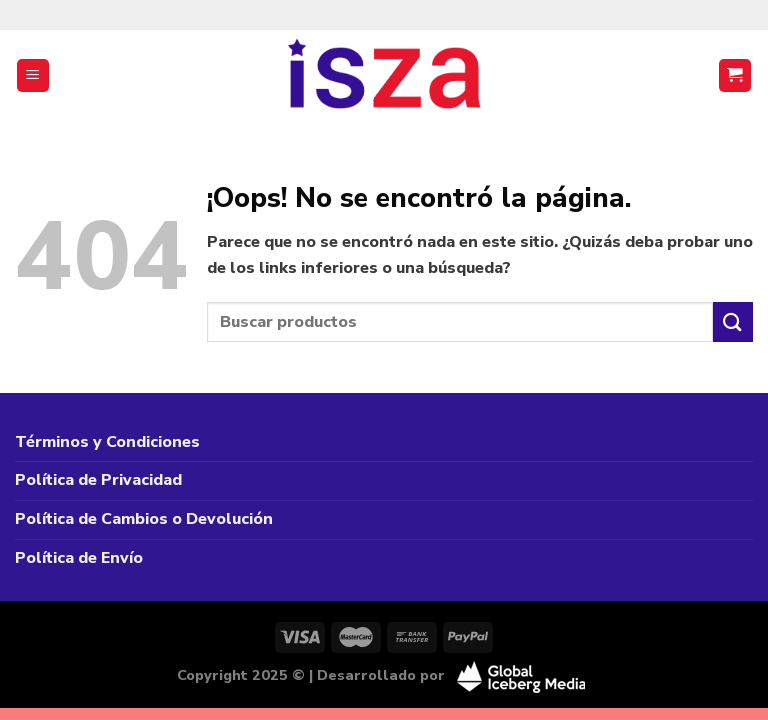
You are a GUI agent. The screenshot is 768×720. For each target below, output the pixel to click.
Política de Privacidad (98, 480)
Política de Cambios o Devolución (144, 519)
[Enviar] (733, 321)
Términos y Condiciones (107, 442)
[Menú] (33, 75)
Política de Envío (79, 558)
